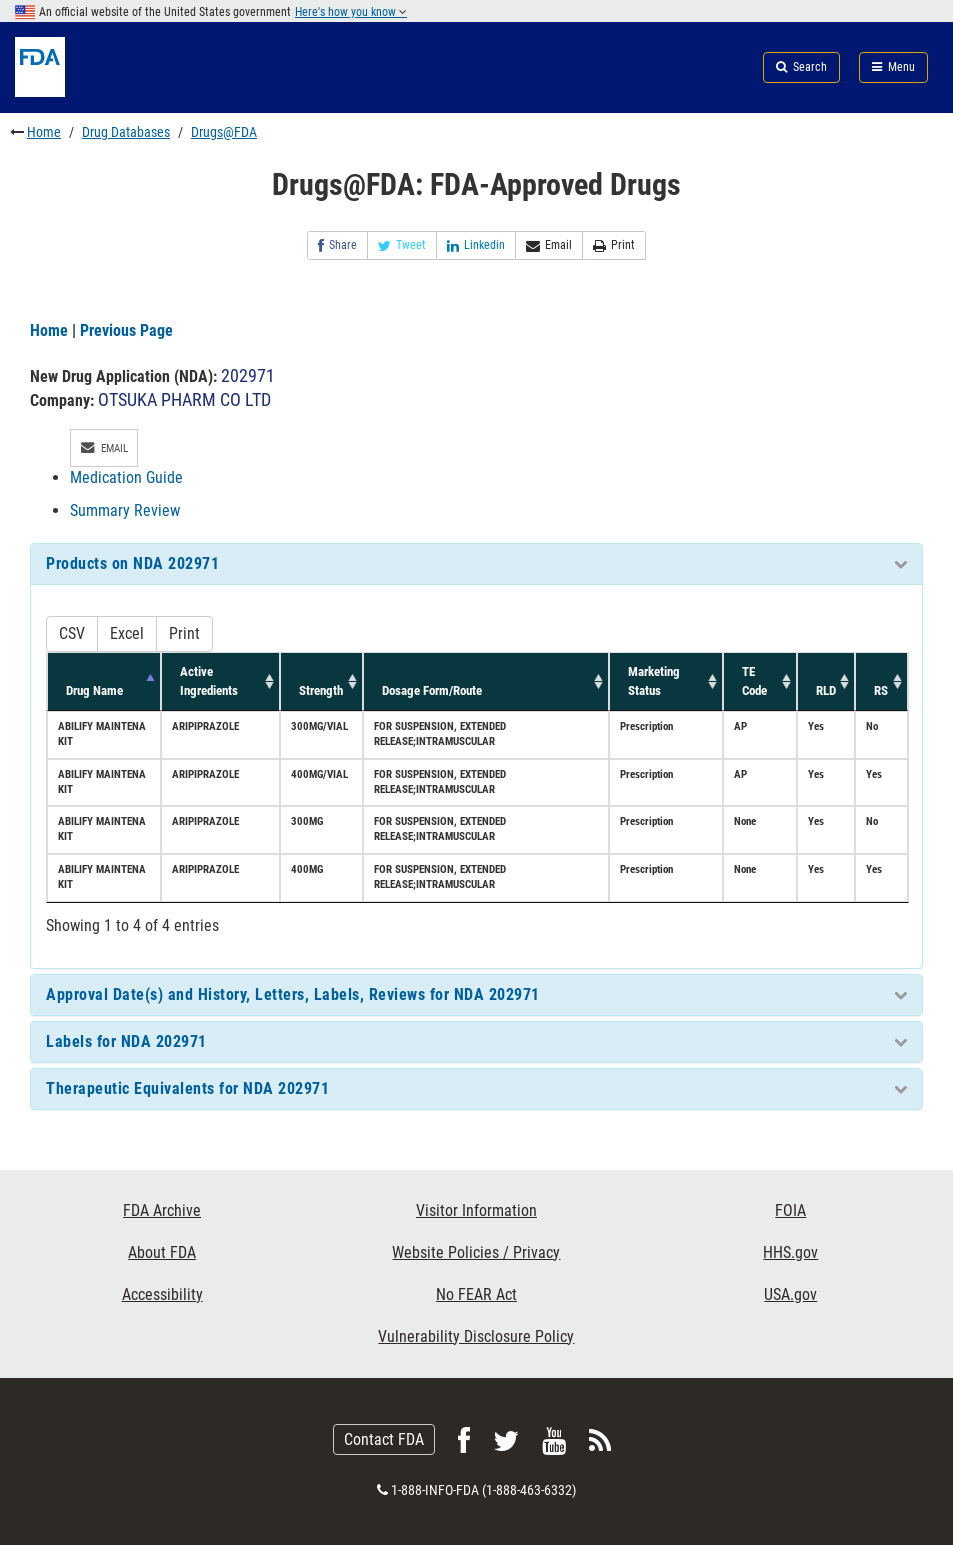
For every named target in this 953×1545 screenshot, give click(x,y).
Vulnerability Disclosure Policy (476, 1336)
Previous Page (126, 330)
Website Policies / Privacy (476, 1252)
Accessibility (162, 1294)
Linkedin (476, 245)
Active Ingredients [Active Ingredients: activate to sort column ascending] (209, 680)
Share (337, 245)
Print (614, 245)
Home (44, 132)
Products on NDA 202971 (132, 563)
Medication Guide (126, 477)
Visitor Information (476, 1210)
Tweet (402, 245)
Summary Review (125, 510)
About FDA (162, 1252)
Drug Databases (126, 132)
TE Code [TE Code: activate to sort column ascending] (754, 680)
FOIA (790, 1210)
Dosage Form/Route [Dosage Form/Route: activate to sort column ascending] (432, 690)
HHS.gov (790, 1252)
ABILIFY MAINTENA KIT (102, 734)
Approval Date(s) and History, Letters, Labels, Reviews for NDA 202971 (293, 994)
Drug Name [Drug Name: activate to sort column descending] (94, 690)
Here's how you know (351, 12)
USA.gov (790, 1294)
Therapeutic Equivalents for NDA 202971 (187, 1088)
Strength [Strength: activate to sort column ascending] (321, 690)
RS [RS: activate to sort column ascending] (881, 690)
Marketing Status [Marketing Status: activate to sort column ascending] (654, 680)
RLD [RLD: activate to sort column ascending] (826, 690)
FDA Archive (162, 1210)
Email (549, 245)
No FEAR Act (476, 1294)
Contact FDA (384, 1439)
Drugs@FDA (224, 132)
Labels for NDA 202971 (126, 1041)
